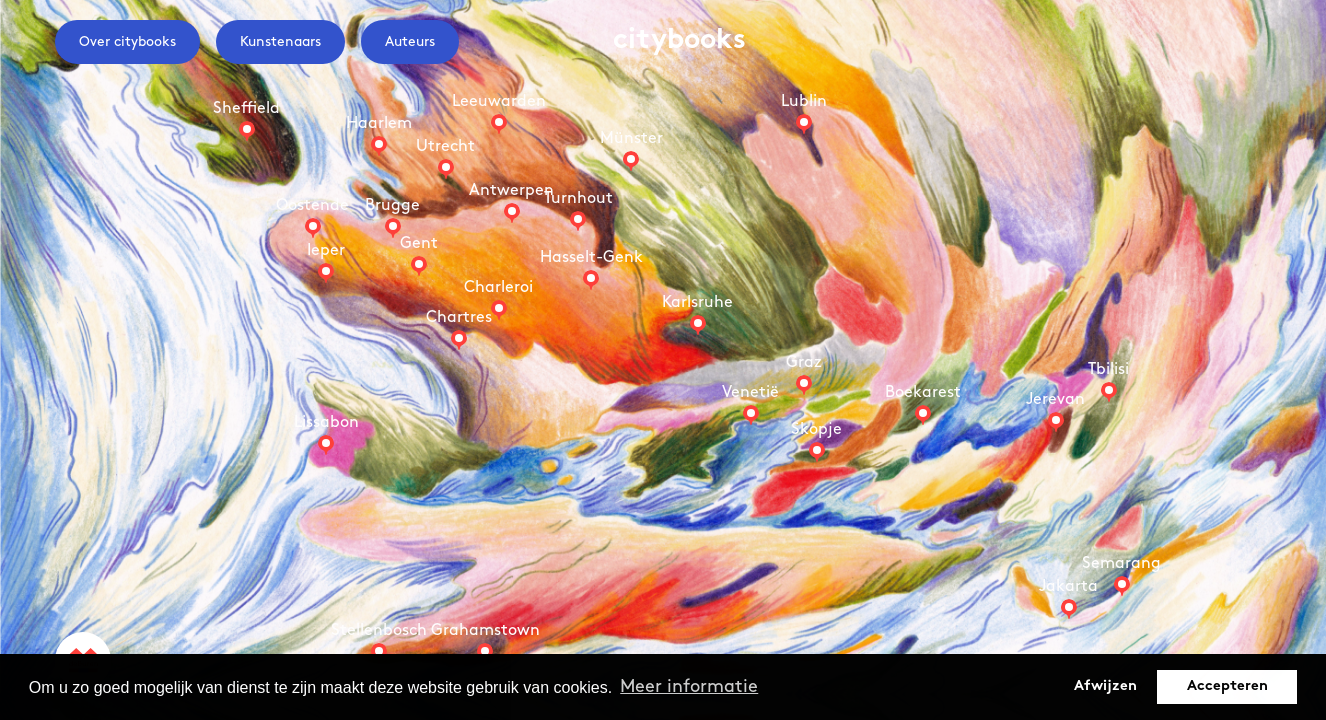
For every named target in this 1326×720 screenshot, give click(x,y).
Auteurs (410, 41)
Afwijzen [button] (1105, 686)
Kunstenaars (280, 41)
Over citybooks (127, 41)
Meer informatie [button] (689, 686)
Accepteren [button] (1227, 686)
